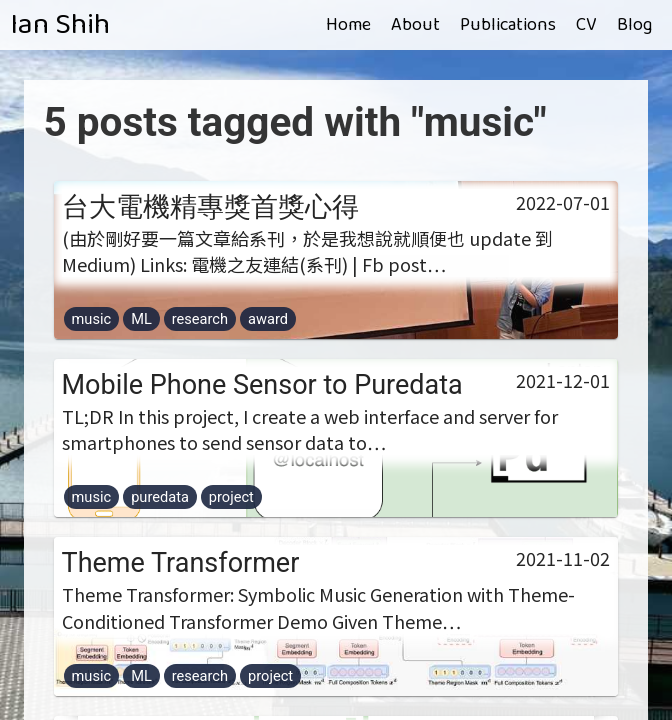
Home (348, 25)
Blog (634, 25)
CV (586, 25)
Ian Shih (60, 25)
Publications (508, 25)
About (415, 25)
